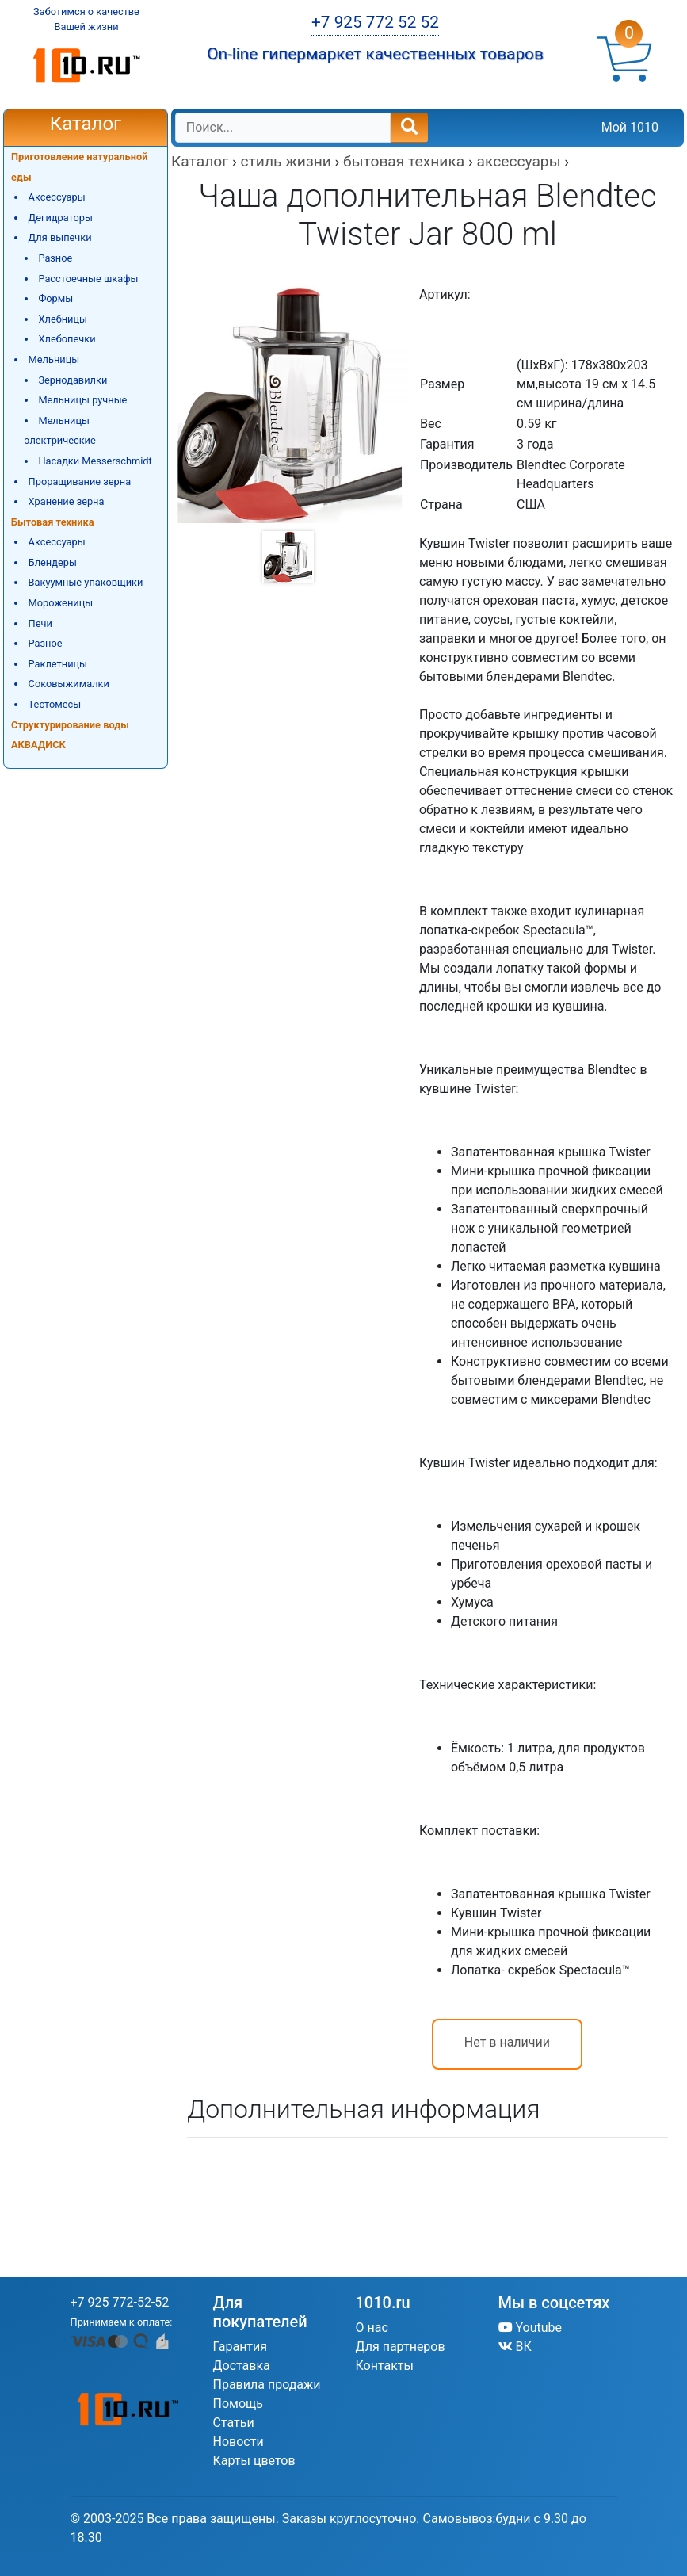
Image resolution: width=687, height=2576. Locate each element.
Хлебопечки (66, 339)
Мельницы (54, 359)
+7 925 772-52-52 (120, 2302)
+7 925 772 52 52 (375, 22)
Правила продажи (267, 2384)
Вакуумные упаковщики (86, 582)
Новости (238, 2441)
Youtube (530, 2327)
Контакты (385, 2365)
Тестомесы (55, 704)
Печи (40, 623)
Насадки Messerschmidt (94, 461)
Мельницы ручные (82, 400)
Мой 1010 (629, 127)
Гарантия (240, 2346)
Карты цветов (254, 2460)
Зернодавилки (72, 380)
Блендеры (53, 562)
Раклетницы (58, 664)
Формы (55, 298)
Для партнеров (400, 2346)
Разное (55, 258)
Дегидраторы (61, 218)
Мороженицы (61, 603)
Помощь (238, 2403)
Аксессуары (57, 197)
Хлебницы (62, 319)
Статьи (233, 2422)
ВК (515, 2346)
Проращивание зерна (80, 481)
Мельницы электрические (60, 431)
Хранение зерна (67, 501)
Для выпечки (60, 237)
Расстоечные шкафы (88, 279)
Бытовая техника (52, 522)
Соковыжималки (69, 684)
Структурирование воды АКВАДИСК (70, 735)
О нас (372, 2327)
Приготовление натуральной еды (79, 167)
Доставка (241, 2365)
